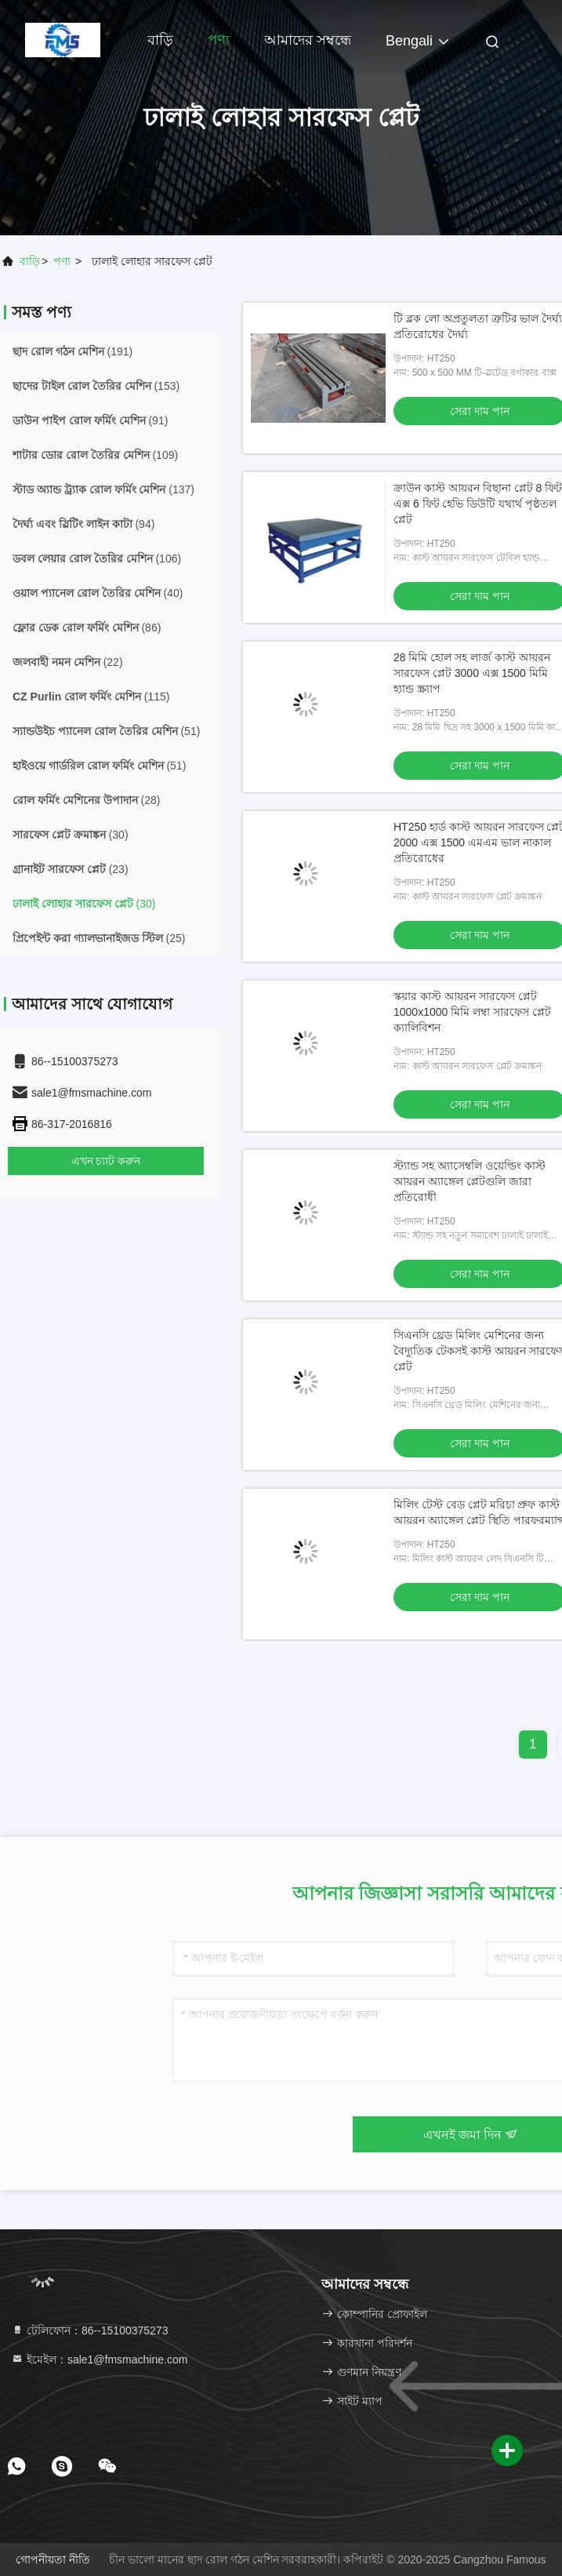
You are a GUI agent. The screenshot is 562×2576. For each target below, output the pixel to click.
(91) (90, 420)
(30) (71, 834)
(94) (83, 524)
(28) (86, 800)
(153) (96, 386)
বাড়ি (160, 40)
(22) (68, 662)
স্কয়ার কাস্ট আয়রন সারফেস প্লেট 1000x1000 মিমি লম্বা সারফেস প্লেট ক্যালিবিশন (472, 1012)
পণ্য (219, 40)
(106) (97, 558)
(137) (103, 489)
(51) (106, 731)
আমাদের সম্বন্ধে (307, 40)
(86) (87, 627)
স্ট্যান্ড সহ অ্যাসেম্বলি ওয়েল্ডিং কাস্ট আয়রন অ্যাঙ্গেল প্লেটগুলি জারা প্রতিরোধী (469, 1181)
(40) (98, 593)
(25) (99, 938)
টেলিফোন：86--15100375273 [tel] (89, 2330)
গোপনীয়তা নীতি (53, 2559)
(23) (71, 869)
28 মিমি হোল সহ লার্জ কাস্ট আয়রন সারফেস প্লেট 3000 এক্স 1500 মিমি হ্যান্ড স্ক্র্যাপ (471, 673)
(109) (95, 455)
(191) (72, 351)
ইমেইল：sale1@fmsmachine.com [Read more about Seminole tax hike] (99, 2359)
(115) (91, 696)
